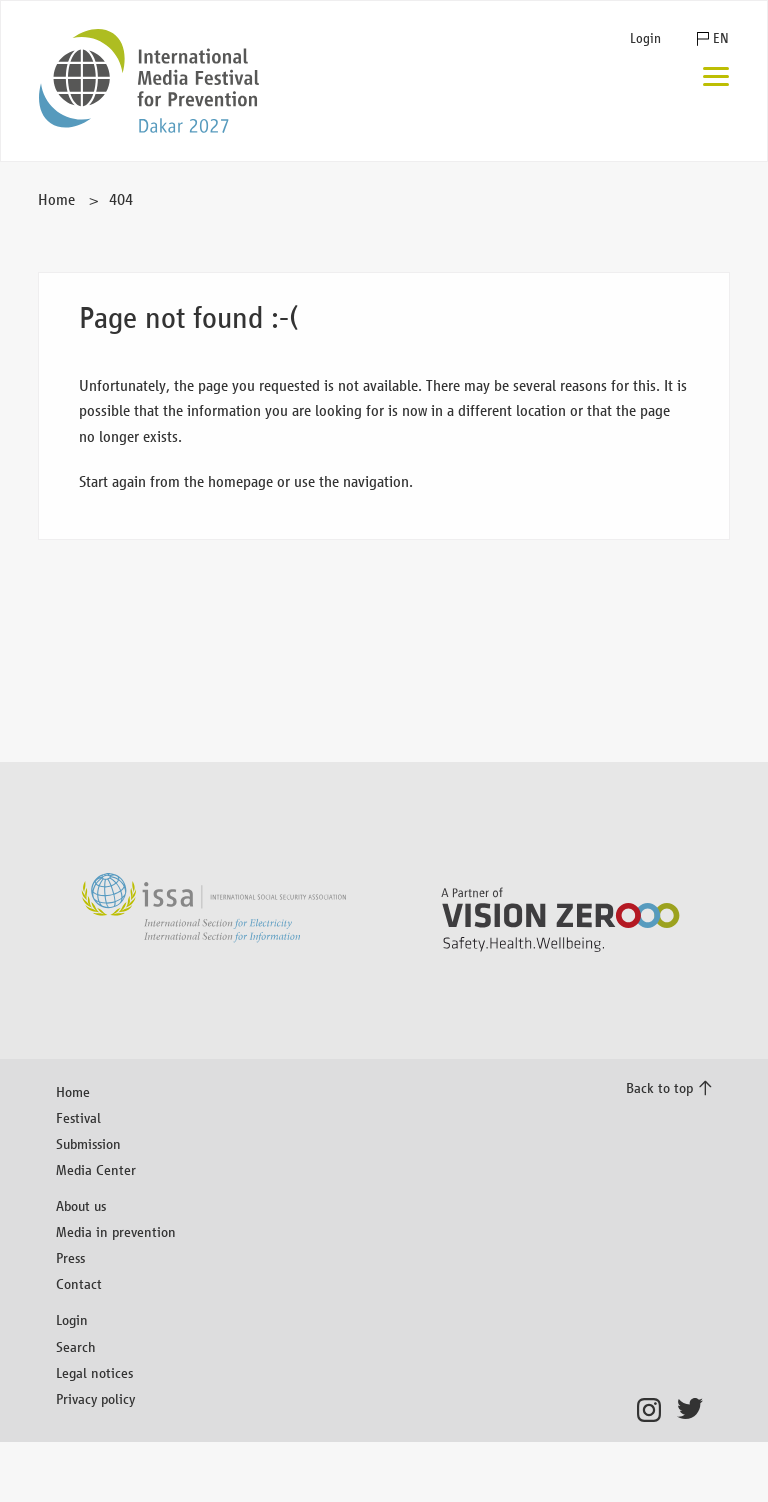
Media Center (96, 1169)
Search (76, 1346)
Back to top (659, 1087)
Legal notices (94, 1372)
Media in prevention (116, 1231)
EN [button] (721, 38)
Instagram (654, 1410)
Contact (79, 1283)
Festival (78, 1117)
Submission (88, 1143)
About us (81, 1205)
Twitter (694, 1410)
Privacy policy (95, 1398)
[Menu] (716, 78)
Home (56, 199)
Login (645, 38)
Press (70, 1257)
